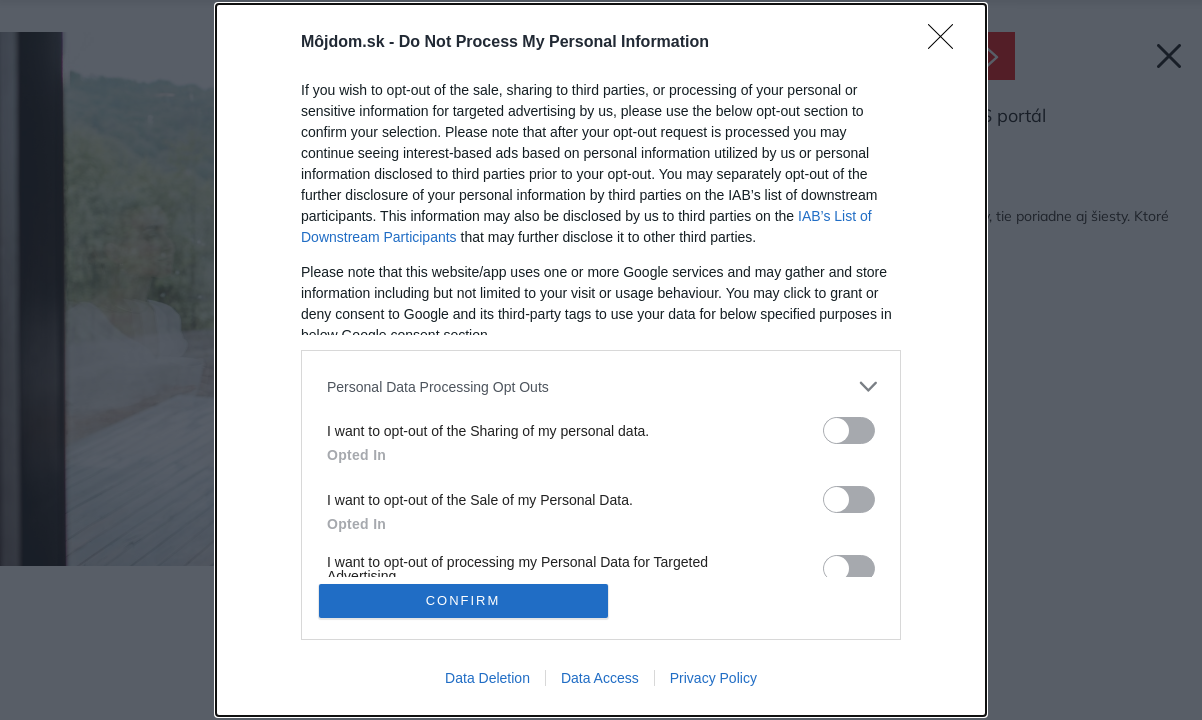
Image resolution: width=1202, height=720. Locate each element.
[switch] (849, 430)
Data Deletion (487, 678)
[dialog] (601, 360)
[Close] (947, 43)
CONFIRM (463, 600)
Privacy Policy (713, 678)
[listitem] (601, 386)
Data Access (600, 678)
